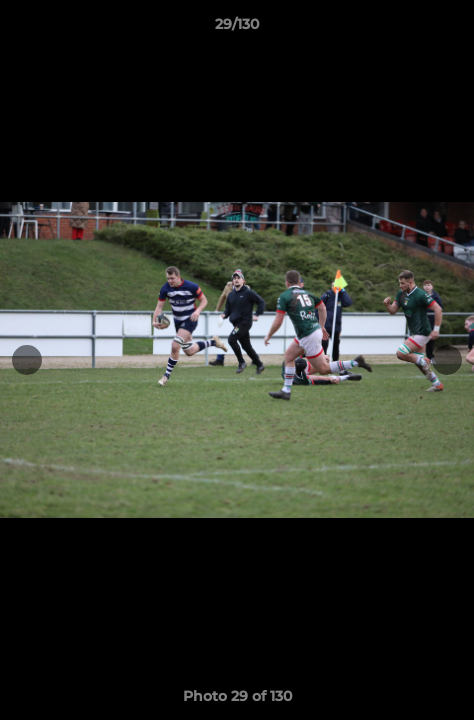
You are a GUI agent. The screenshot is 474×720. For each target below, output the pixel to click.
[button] (450, 29)
